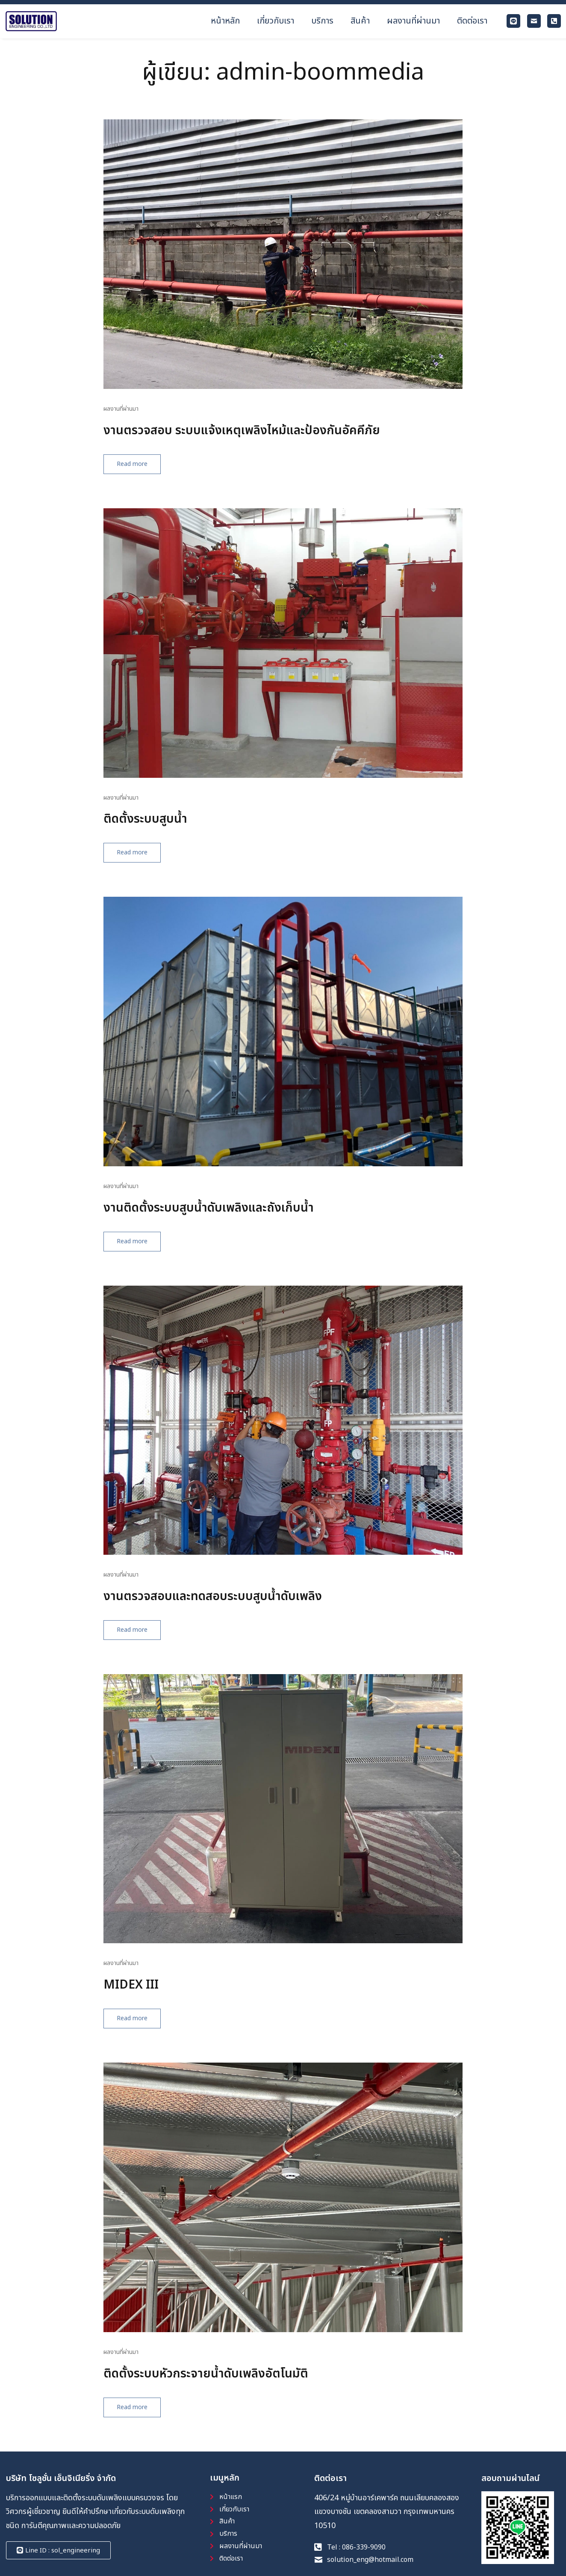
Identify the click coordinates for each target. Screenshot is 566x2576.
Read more (151, 473)
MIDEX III (138, 1998)
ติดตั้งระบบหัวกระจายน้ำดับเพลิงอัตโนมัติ (232, 2389)
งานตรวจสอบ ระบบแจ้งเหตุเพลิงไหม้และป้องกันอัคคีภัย (277, 437)
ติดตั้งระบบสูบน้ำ (156, 828)
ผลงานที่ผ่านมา (126, 416)
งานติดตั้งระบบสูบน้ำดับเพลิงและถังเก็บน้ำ (236, 1218)
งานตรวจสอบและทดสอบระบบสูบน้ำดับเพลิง (243, 1608)
